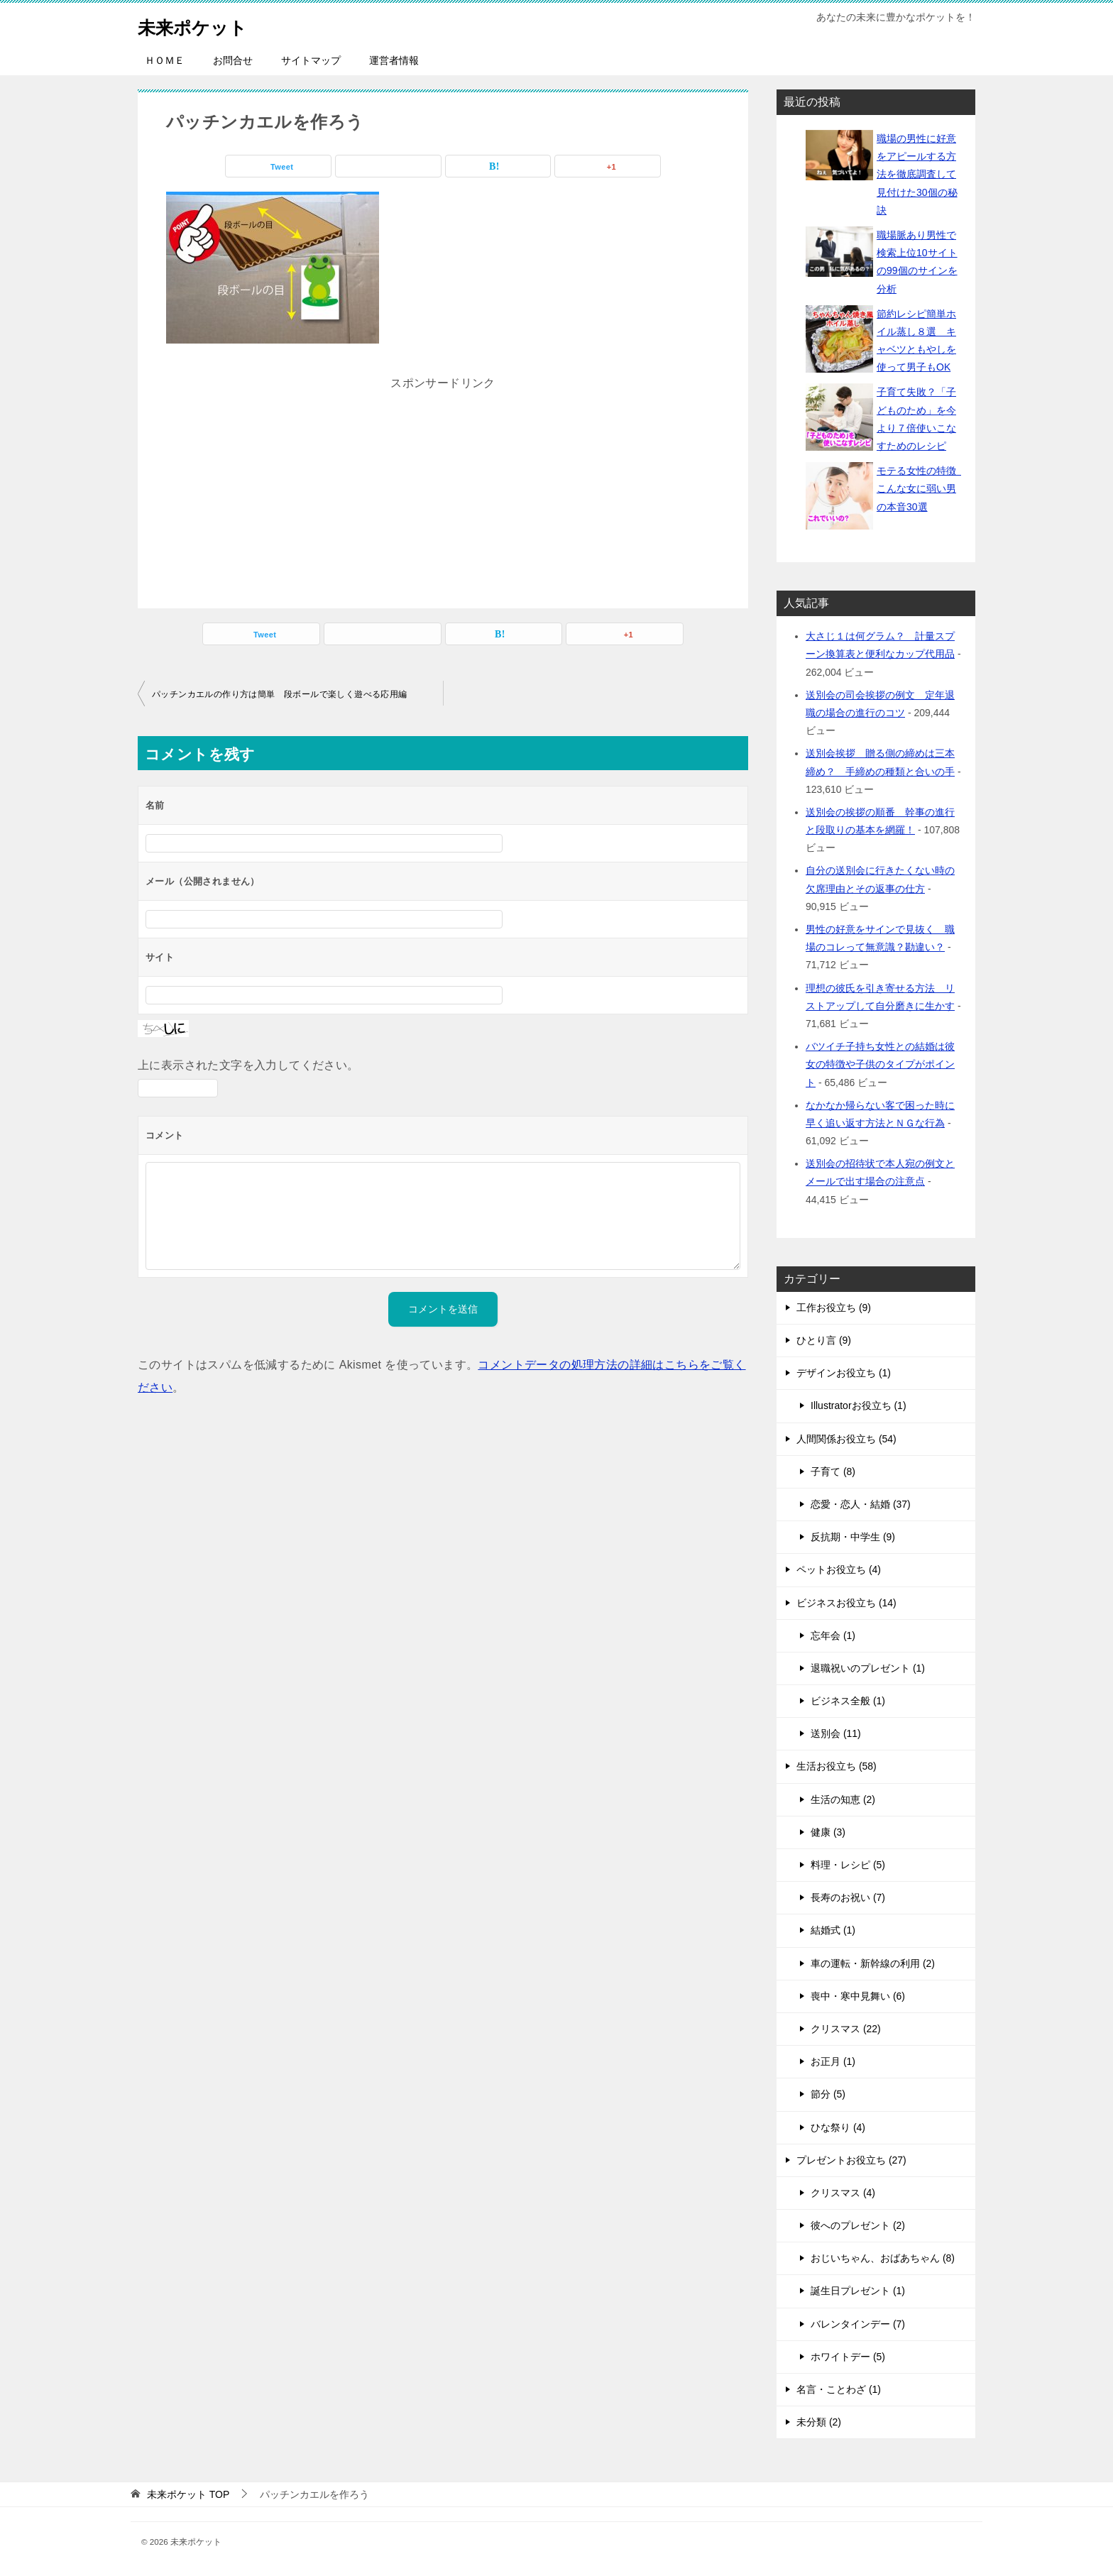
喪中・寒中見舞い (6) (858, 1996)
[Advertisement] (442, 483)
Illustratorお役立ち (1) (858, 1405)
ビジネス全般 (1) (848, 1700)
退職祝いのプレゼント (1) (868, 1668)
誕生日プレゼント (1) (858, 2290)
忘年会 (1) (833, 1635)
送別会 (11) (836, 1733)
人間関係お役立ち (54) (846, 1439)
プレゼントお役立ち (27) (851, 2160)
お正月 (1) (833, 2061)
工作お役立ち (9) (833, 1307)
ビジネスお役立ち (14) (846, 1602)
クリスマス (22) (846, 2028)
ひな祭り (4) (838, 2127)
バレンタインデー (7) (858, 2324)
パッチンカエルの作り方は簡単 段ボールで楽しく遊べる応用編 (279, 694)
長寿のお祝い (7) (848, 1897)
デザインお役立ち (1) (843, 1373)
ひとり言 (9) (823, 1340)
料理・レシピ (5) (848, 1864)
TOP (188, 2494)
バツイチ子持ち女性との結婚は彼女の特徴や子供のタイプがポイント (880, 1064)
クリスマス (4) (843, 2192)
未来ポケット (203, 24)
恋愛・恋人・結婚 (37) (861, 1504)
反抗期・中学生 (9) (853, 1536)
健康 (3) (828, 1832)
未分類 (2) (818, 2422)
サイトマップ (311, 60)
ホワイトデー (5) (848, 2356)
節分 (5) (828, 2094)
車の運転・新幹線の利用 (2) (873, 1963)
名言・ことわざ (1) (838, 2389)
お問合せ (233, 60)
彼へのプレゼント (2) (858, 2225)
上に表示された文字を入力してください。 (248, 1065)
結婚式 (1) (833, 1930)
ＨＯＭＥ (165, 60)
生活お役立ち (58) (836, 1766)
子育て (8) (833, 1471)
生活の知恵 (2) (843, 1799)
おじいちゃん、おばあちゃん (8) (883, 2258)
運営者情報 (394, 60)
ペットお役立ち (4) (838, 1569)
